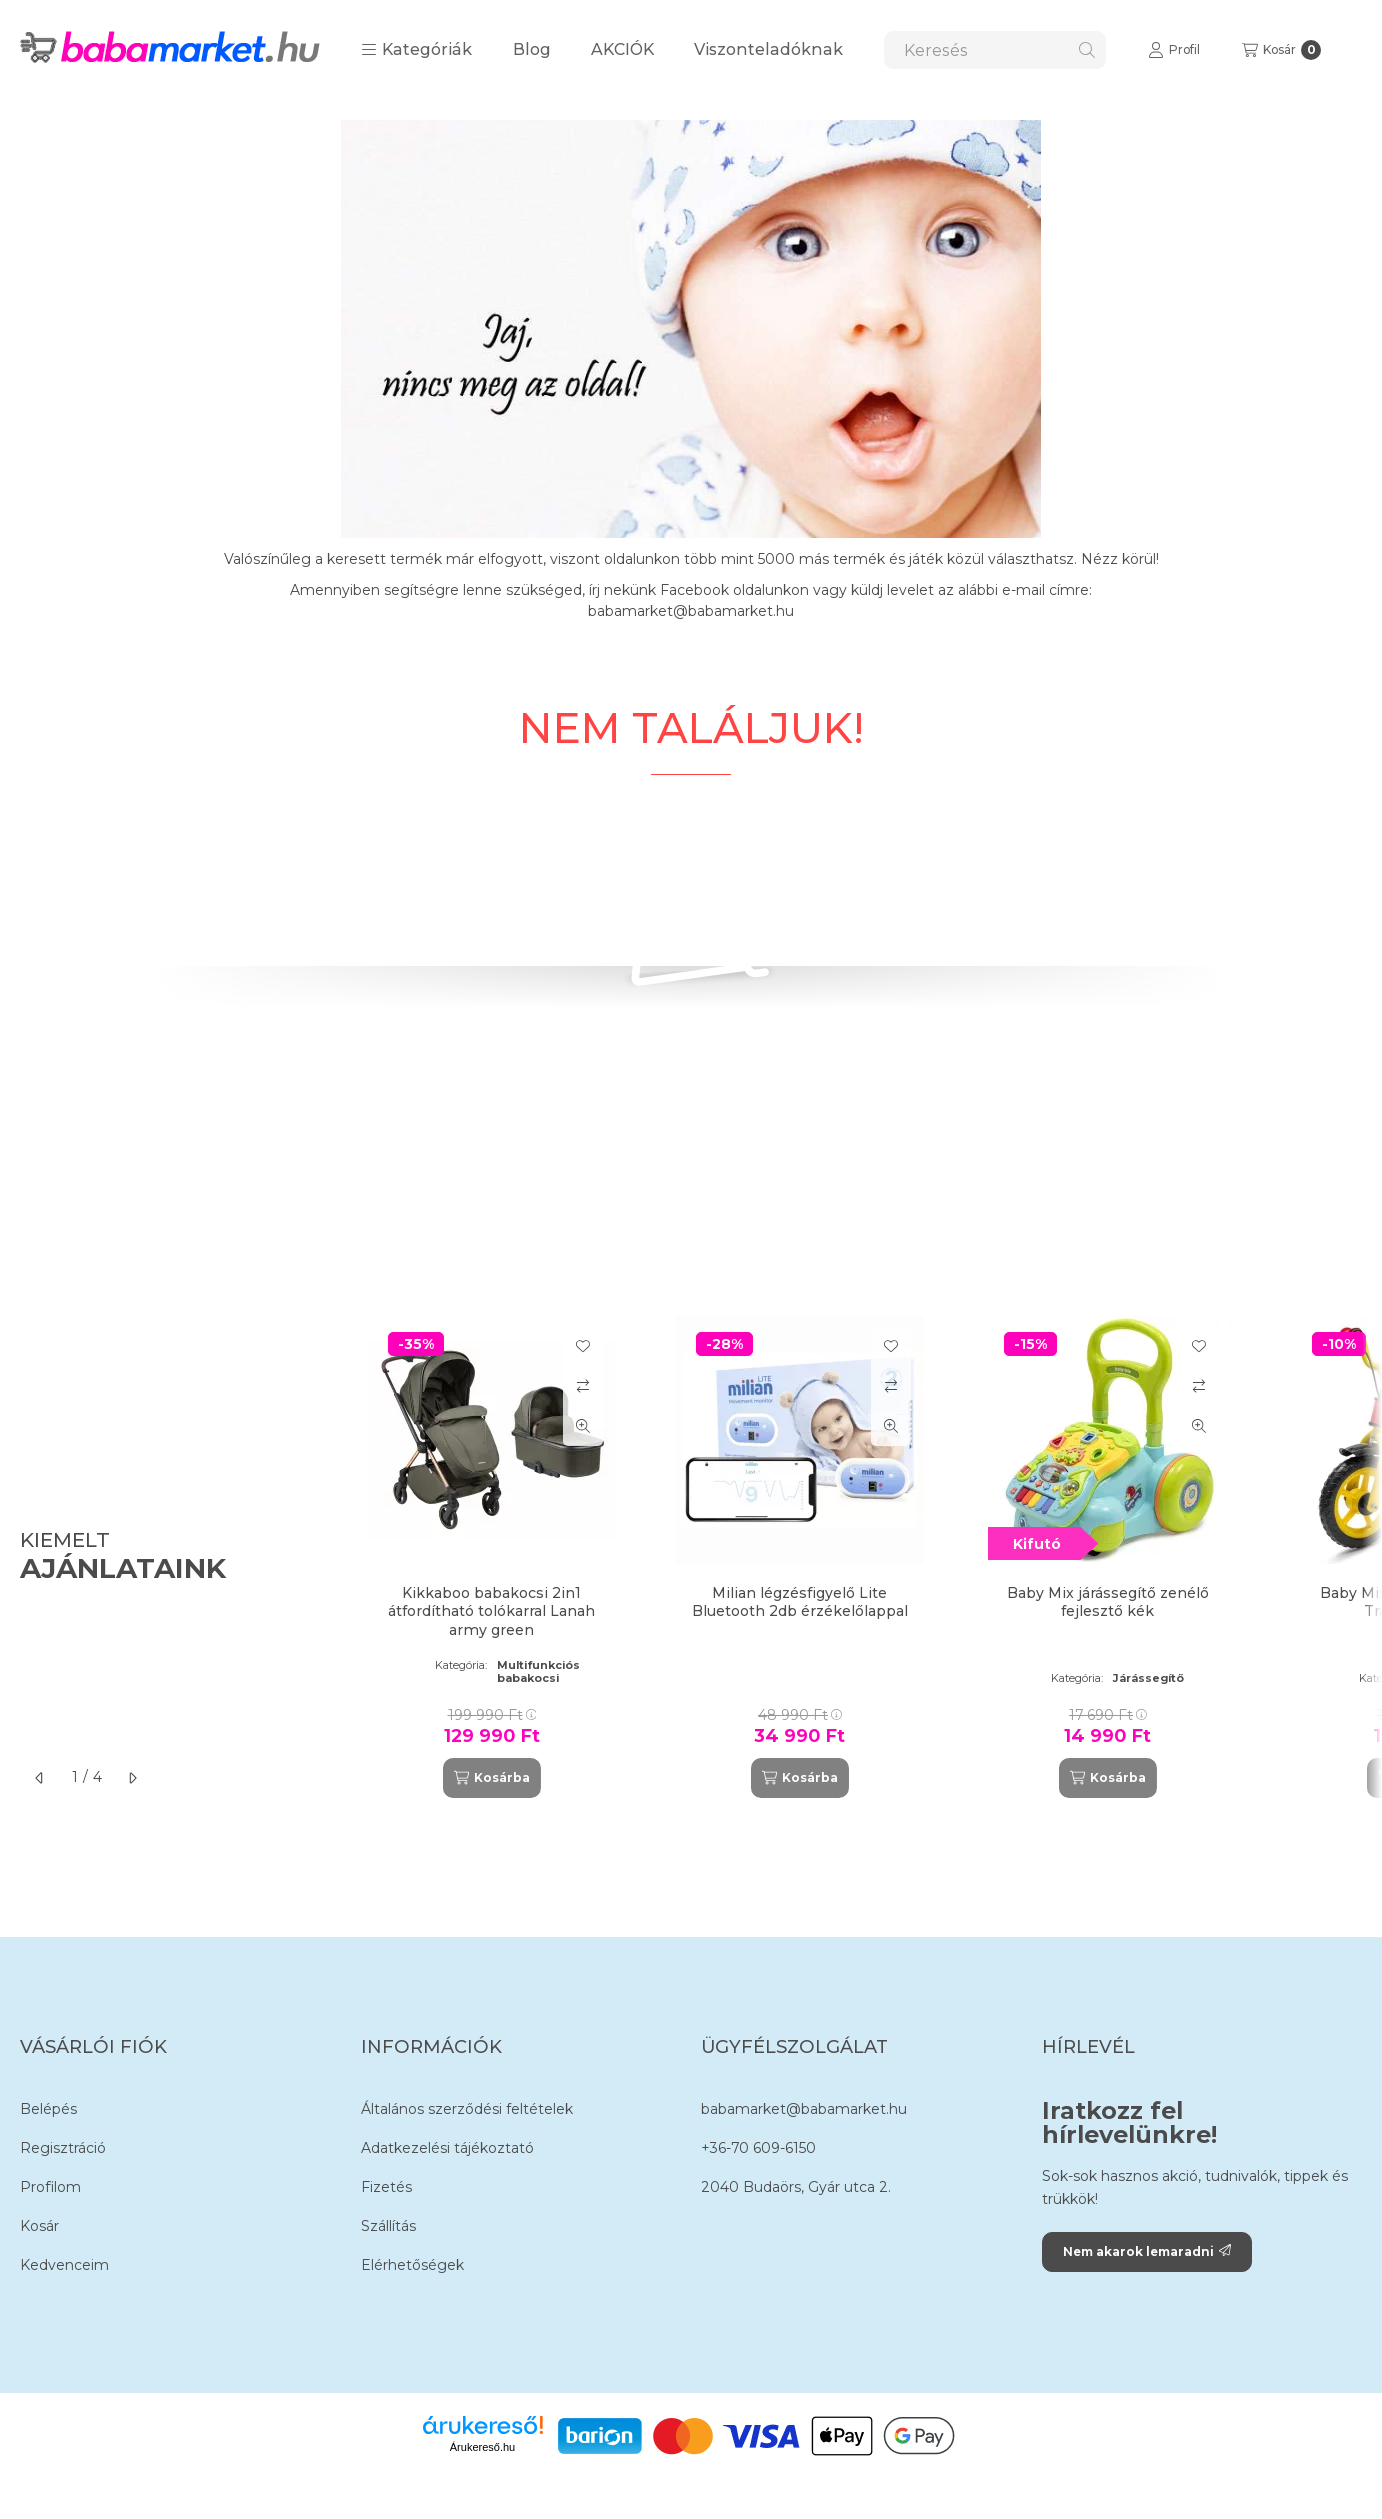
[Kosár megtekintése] (1281, 50)
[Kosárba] (492, 1778)
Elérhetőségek (412, 2265)
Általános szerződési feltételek (467, 2109)
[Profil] (1174, 50)
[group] (855, 1557)
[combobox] (995, 50)
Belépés (48, 2109)
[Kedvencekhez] (583, 1346)
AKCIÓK (622, 49)
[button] (416, 50)
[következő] (132, 1778)
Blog (532, 49)
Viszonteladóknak (768, 49)
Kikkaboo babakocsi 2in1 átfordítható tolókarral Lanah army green (491, 1611)
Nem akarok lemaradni (1147, 2251)
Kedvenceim (64, 2265)
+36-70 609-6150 (758, 2148)
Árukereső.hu (482, 2447)
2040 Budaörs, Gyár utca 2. (796, 2187)
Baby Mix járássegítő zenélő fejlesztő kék (1108, 1602)
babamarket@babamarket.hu (804, 2109)
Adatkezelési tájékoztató (447, 2148)
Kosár (39, 2226)
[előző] (40, 1778)
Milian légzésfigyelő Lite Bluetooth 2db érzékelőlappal (800, 1602)
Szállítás (388, 2226)
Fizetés (386, 2187)
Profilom (50, 2187)
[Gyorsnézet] (583, 1426)
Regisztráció (63, 2148)
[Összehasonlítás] (583, 1386)
